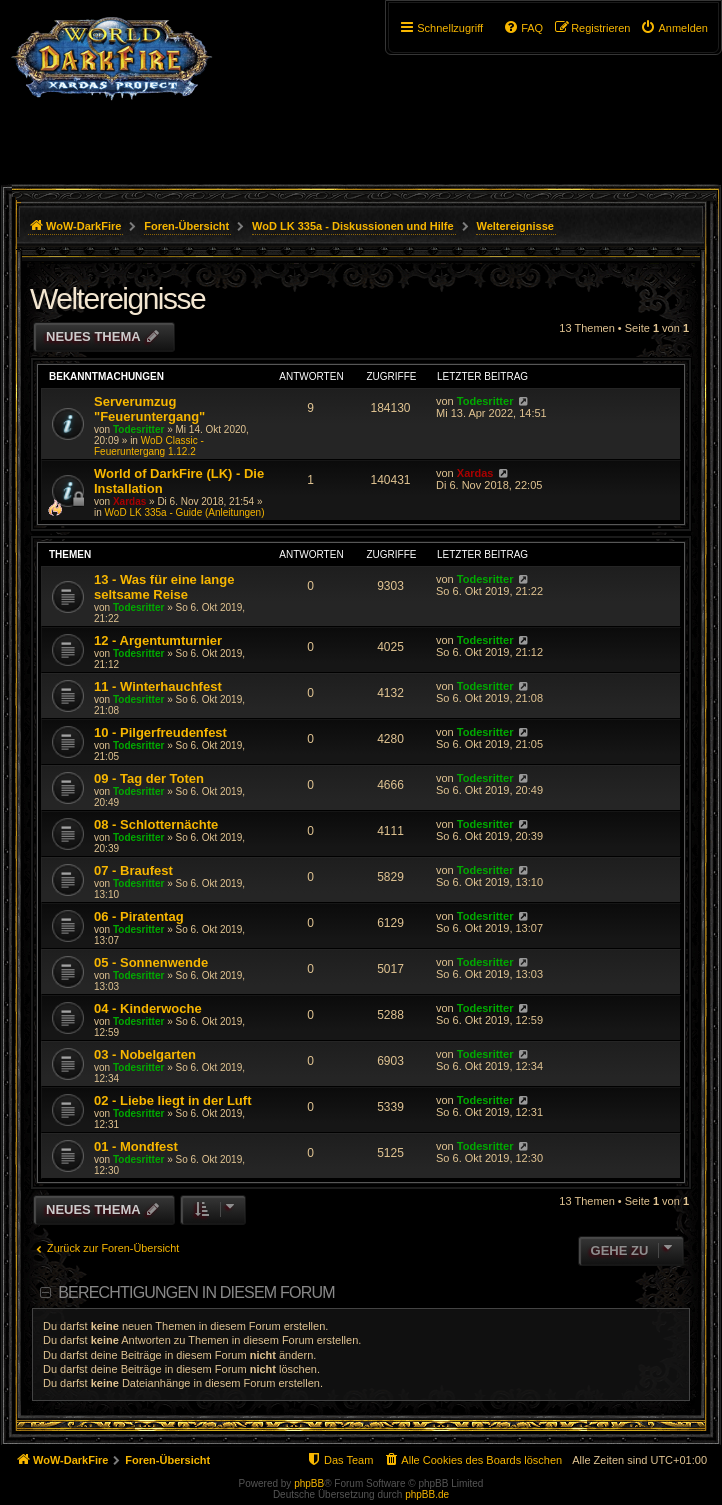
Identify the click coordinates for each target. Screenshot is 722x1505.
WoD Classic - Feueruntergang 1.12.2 (149, 446)
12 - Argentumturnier (158, 640)
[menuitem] (674, 28)
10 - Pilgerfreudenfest (160, 732)
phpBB (309, 1483)
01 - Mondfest (136, 1146)
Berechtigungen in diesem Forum (196, 1292)
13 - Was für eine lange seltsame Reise (164, 587)
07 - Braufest (133, 870)
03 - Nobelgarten (145, 1054)
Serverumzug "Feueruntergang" (149, 409)
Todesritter (139, 429)
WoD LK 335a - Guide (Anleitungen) (185, 512)
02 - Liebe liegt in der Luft (172, 1100)
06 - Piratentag (139, 916)
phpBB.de (427, 1494)
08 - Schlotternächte (156, 824)
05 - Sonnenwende (151, 962)
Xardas (129, 501)
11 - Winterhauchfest (158, 686)
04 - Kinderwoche (148, 1008)
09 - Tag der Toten (149, 778)
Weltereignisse (117, 298)
